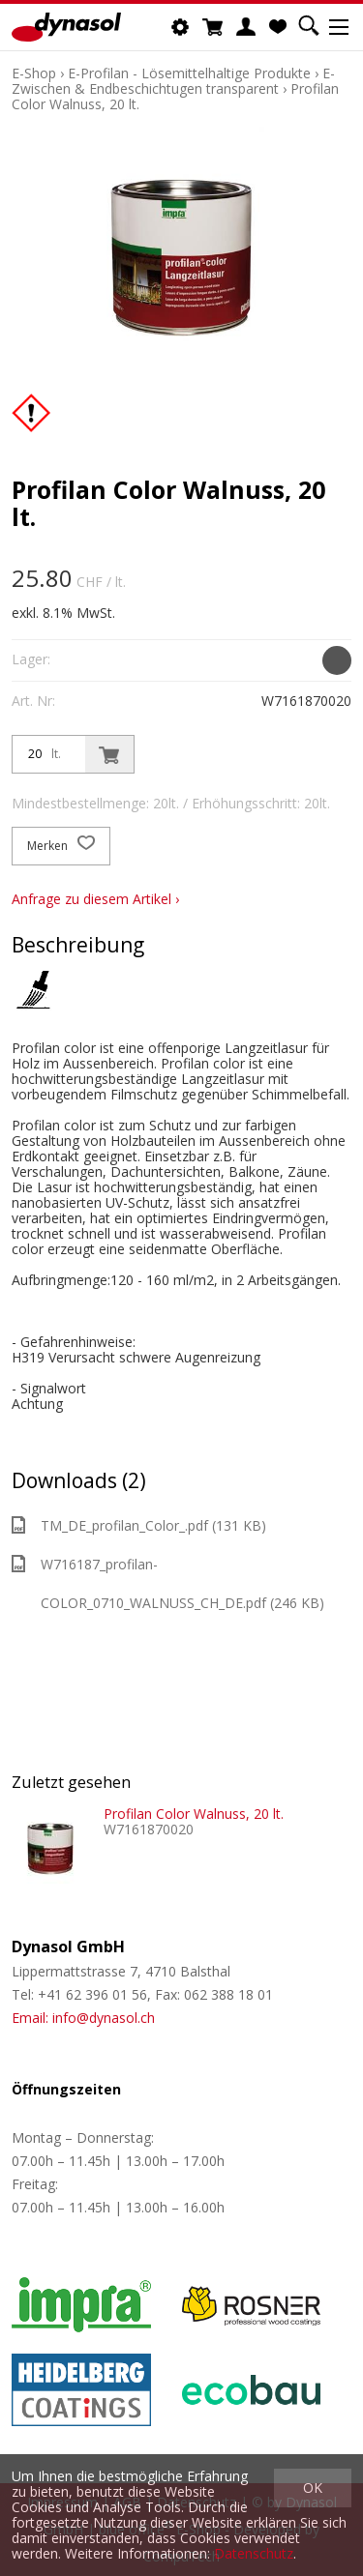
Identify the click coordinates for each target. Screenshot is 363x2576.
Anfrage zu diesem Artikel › (95, 899)
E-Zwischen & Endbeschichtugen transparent (173, 81)
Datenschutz (253, 2553)
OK (312, 2487)
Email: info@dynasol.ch (83, 2017)
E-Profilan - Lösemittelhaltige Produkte (189, 73)
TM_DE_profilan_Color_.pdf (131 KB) (139, 1525)
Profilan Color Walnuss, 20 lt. (194, 1813)
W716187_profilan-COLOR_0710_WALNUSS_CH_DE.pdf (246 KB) (168, 1583)
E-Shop (34, 73)
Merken (61, 846)
